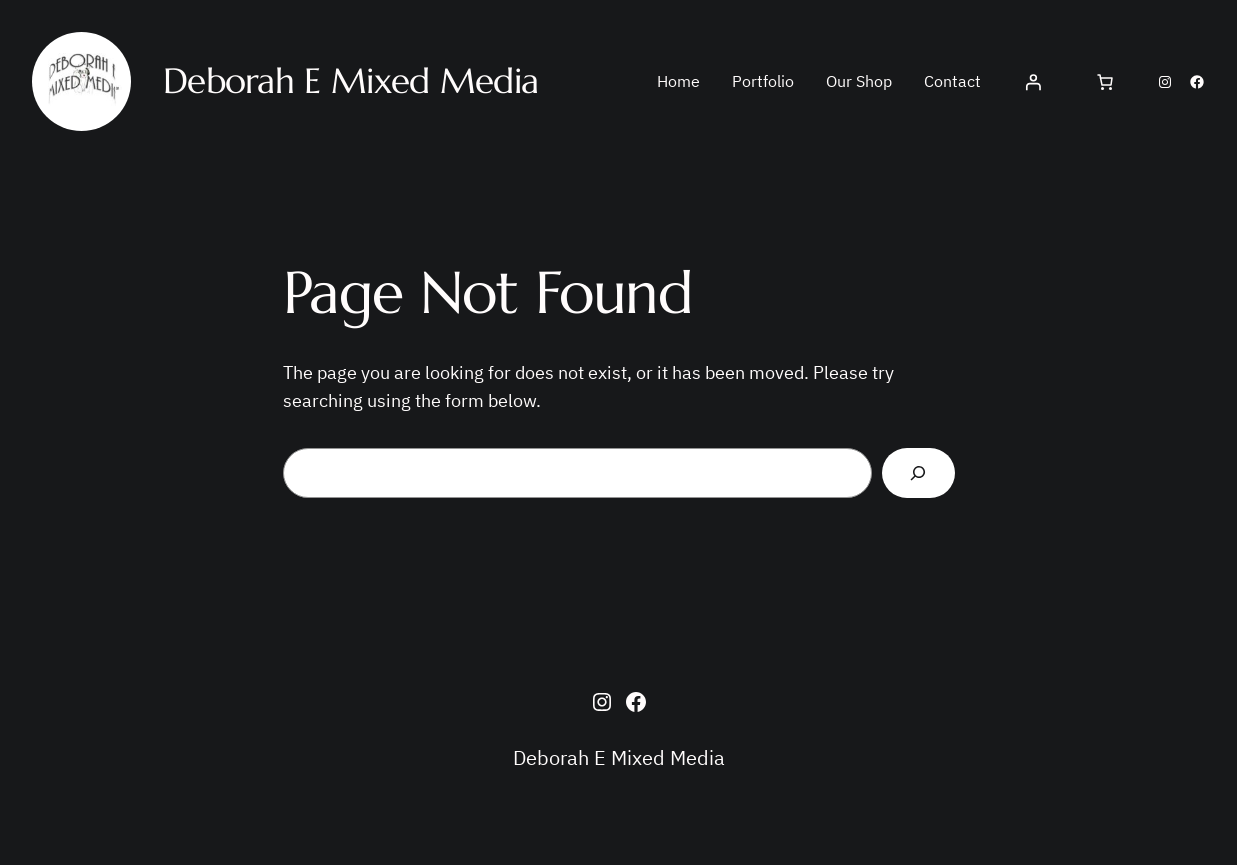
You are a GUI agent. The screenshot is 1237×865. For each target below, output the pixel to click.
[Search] (918, 473)
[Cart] (1105, 82)
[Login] (1033, 82)
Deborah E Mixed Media (619, 757)
